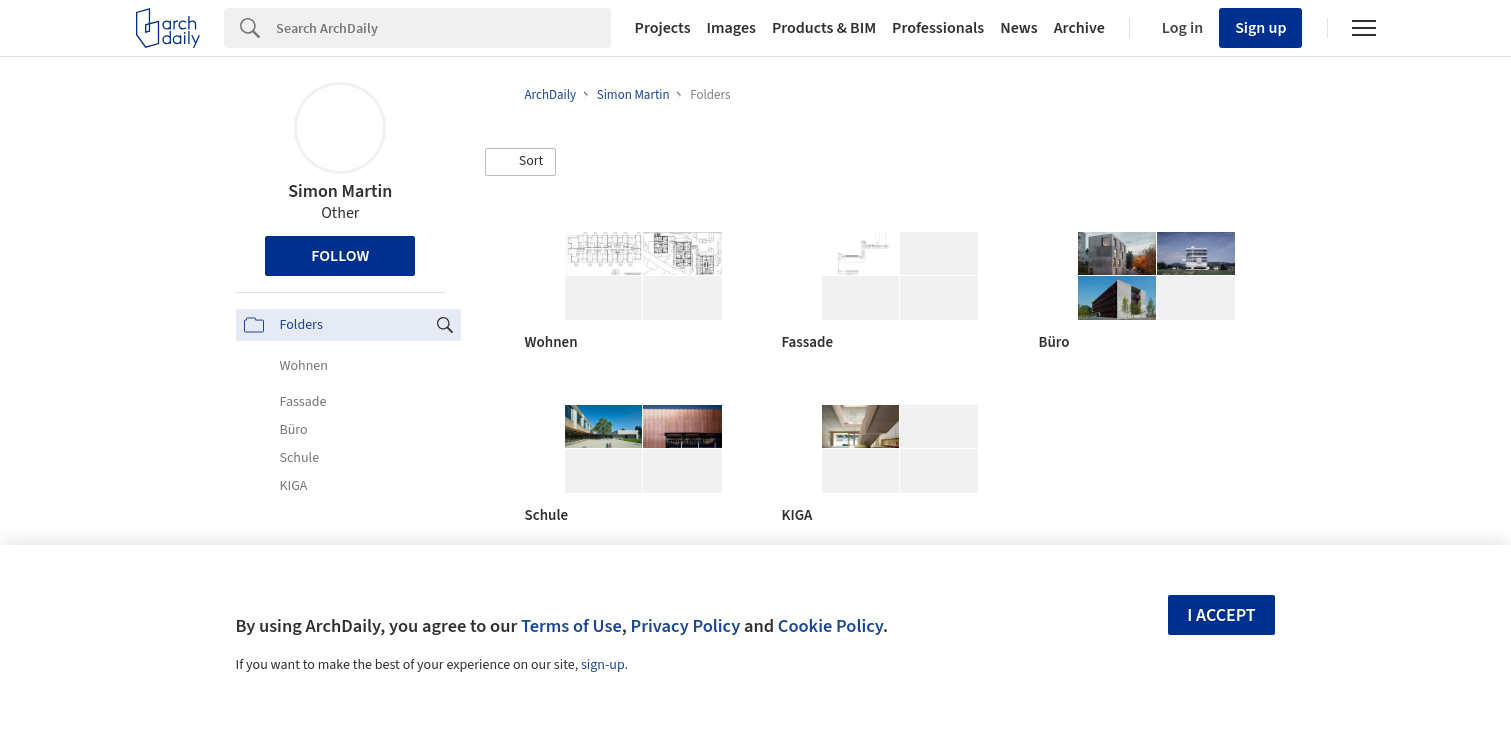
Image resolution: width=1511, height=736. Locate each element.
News (1018, 28)
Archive (1079, 28)
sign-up (603, 665)
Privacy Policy (685, 626)
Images (731, 28)
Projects (663, 28)
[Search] (443, 28)
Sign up (1260, 28)
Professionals (938, 28)
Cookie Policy (830, 626)
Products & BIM (824, 28)
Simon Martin (340, 191)
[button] (521, 162)
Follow (340, 256)
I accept (1221, 615)
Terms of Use (571, 626)
